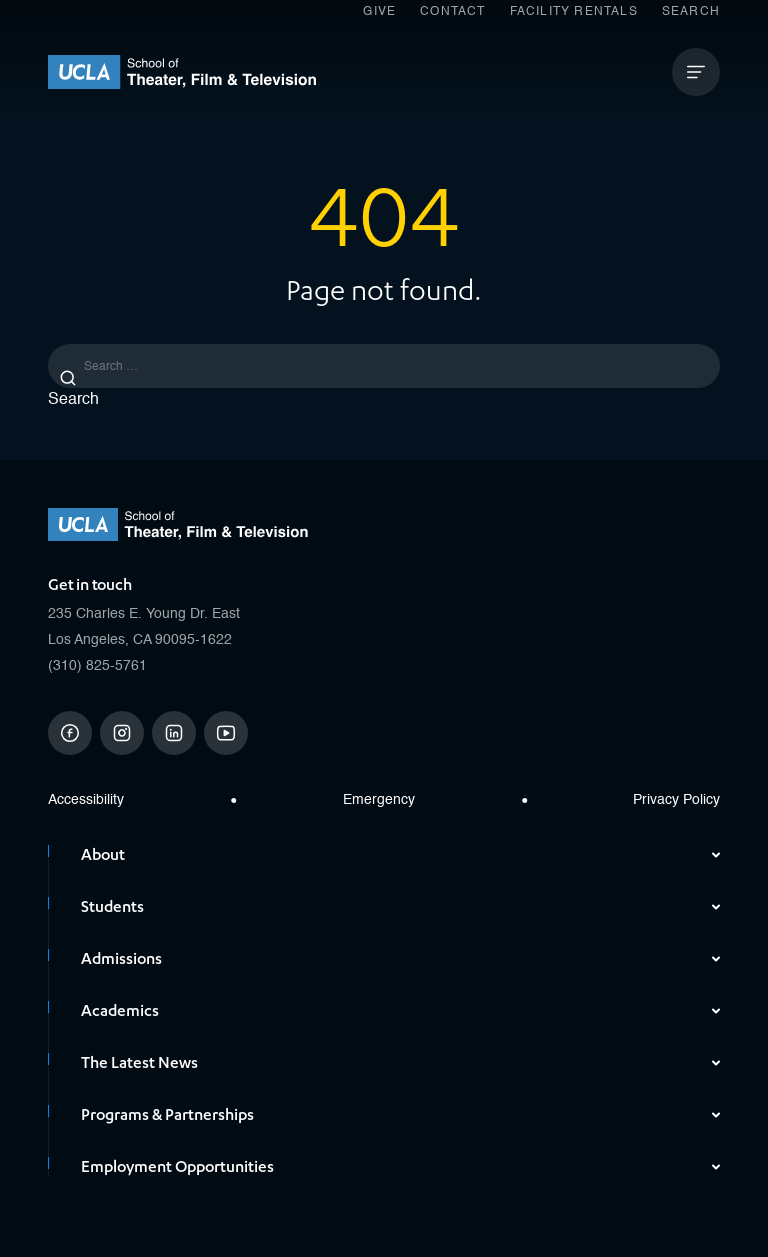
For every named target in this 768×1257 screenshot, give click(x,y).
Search (691, 12)
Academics (400, 1011)
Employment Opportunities (400, 1167)
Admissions (400, 959)
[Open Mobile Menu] (696, 72)
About (400, 855)
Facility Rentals (574, 12)
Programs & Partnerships (400, 1115)
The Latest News (400, 1063)
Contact (452, 12)
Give (379, 12)
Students (400, 907)
